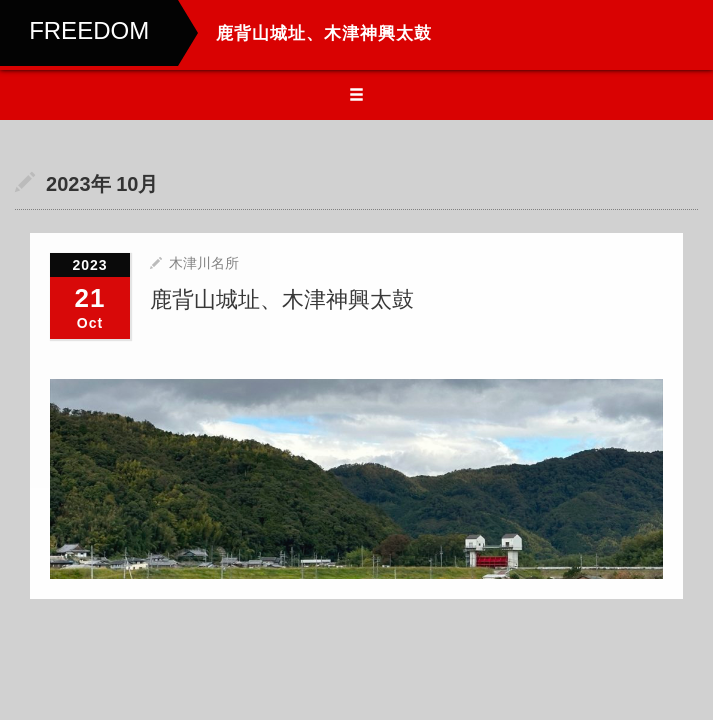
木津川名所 (204, 263)
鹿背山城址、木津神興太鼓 (282, 299)
